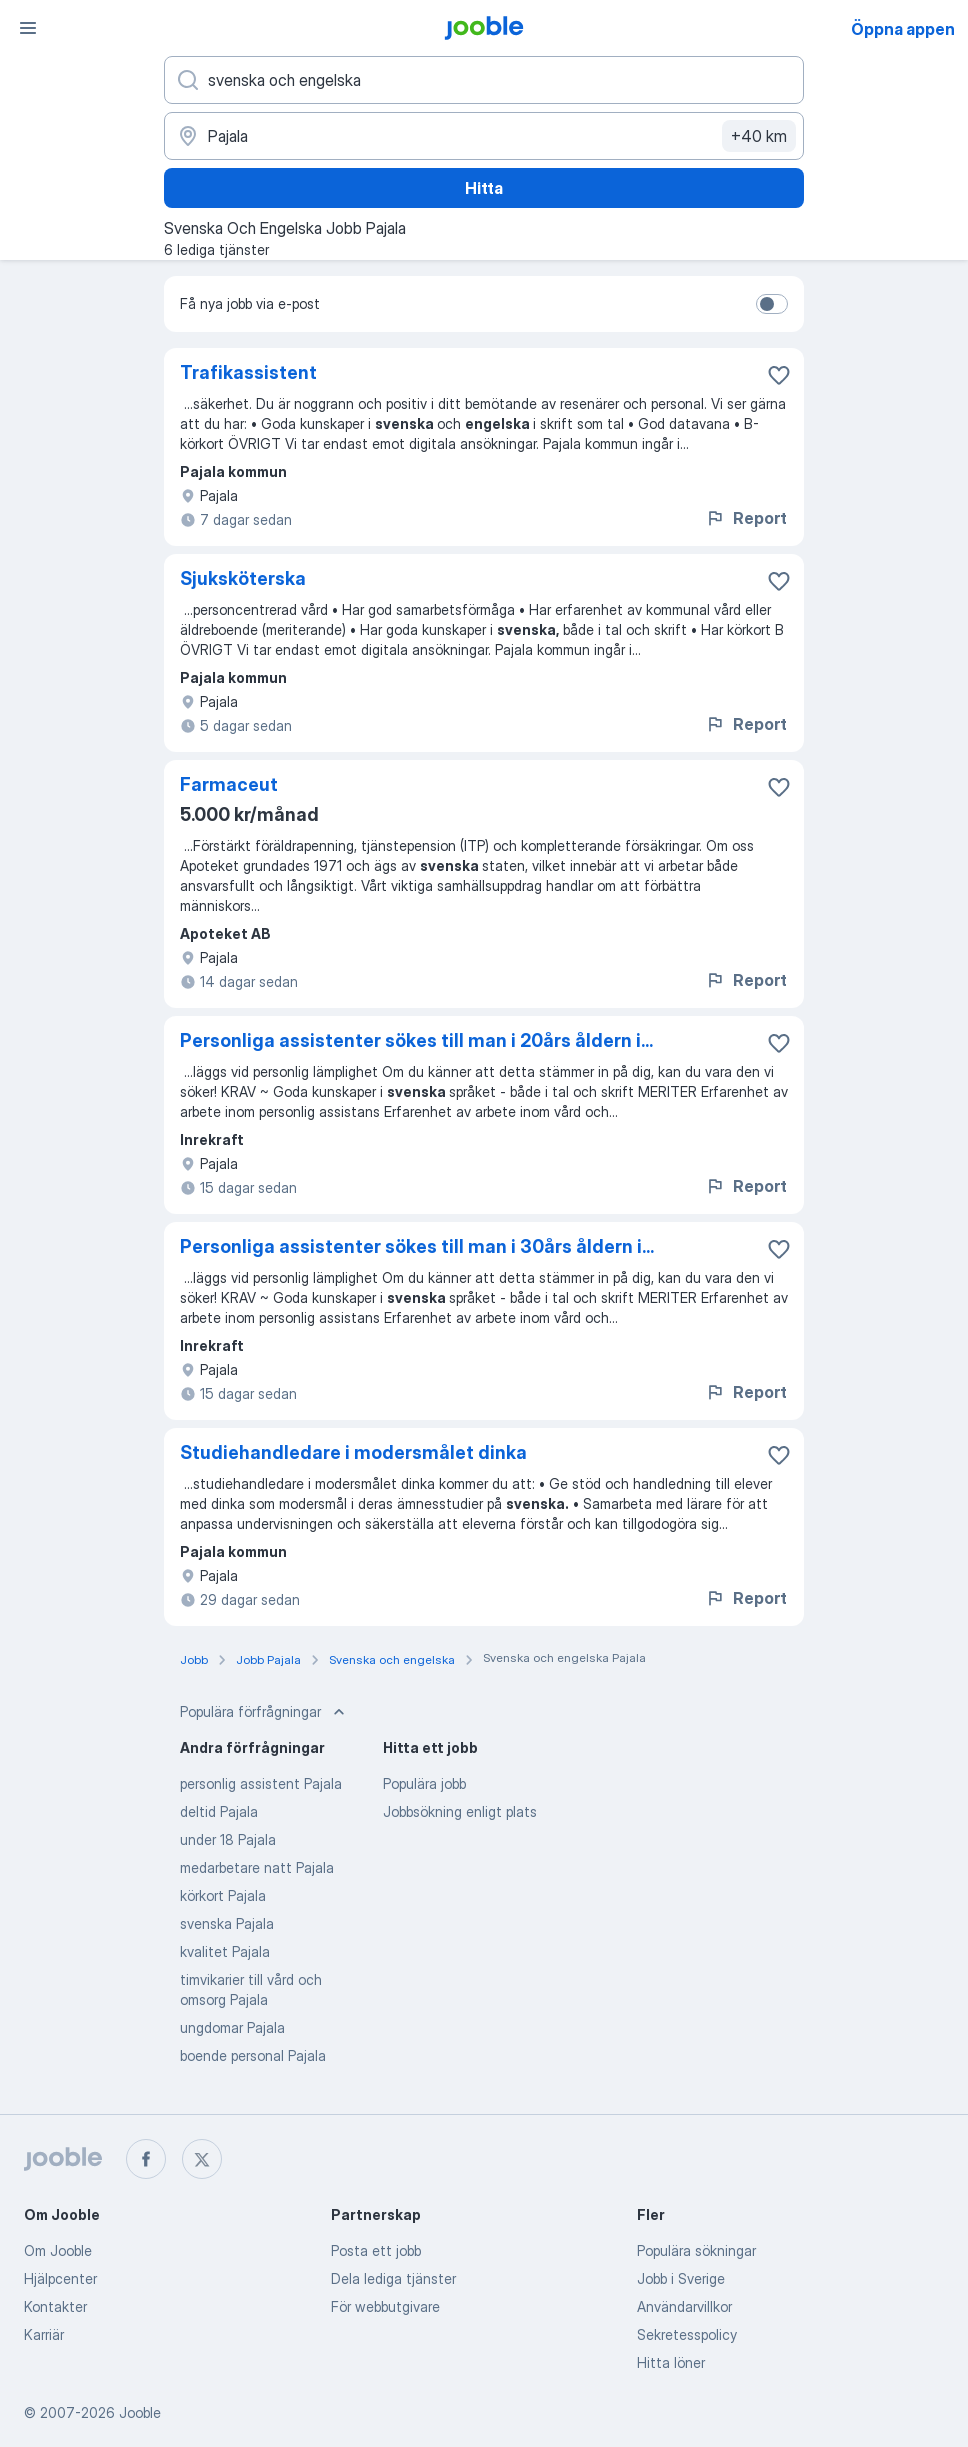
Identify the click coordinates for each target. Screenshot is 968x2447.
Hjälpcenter (60, 2278)
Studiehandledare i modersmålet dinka (353, 1452)
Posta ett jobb (376, 2250)
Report (746, 518)
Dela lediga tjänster (393, 2278)
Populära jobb (424, 1783)
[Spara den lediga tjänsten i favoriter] (779, 375)
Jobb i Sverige (681, 2278)
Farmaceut (229, 784)
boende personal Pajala (253, 2055)
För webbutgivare (385, 2306)
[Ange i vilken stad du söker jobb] (484, 136)
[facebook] (146, 2159)
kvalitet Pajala (225, 1951)
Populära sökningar (696, 2250)
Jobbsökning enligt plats (460, 1811)
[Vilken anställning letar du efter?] (484, 80)
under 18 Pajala (228, 1839)
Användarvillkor (684, 2306)
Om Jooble (58, 2250)
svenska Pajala (227, 1923)
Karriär (44, 2334)
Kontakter (55, 2306)
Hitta (484, 188)
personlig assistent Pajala (261, 1783)
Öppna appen (903, 29)
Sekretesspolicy (687, 2334)
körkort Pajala (223, 1895)
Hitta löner (671, 2362)
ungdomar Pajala (232, 2027)
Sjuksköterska (243, 578)
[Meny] (28, 28)
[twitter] (202, 2159)
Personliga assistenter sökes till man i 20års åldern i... (416, 1040)
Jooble (140, 2412)
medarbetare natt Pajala (257, 1867)
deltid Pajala (219, 1811)
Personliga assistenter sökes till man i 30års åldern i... (417, 1246)
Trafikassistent (248, 372)
